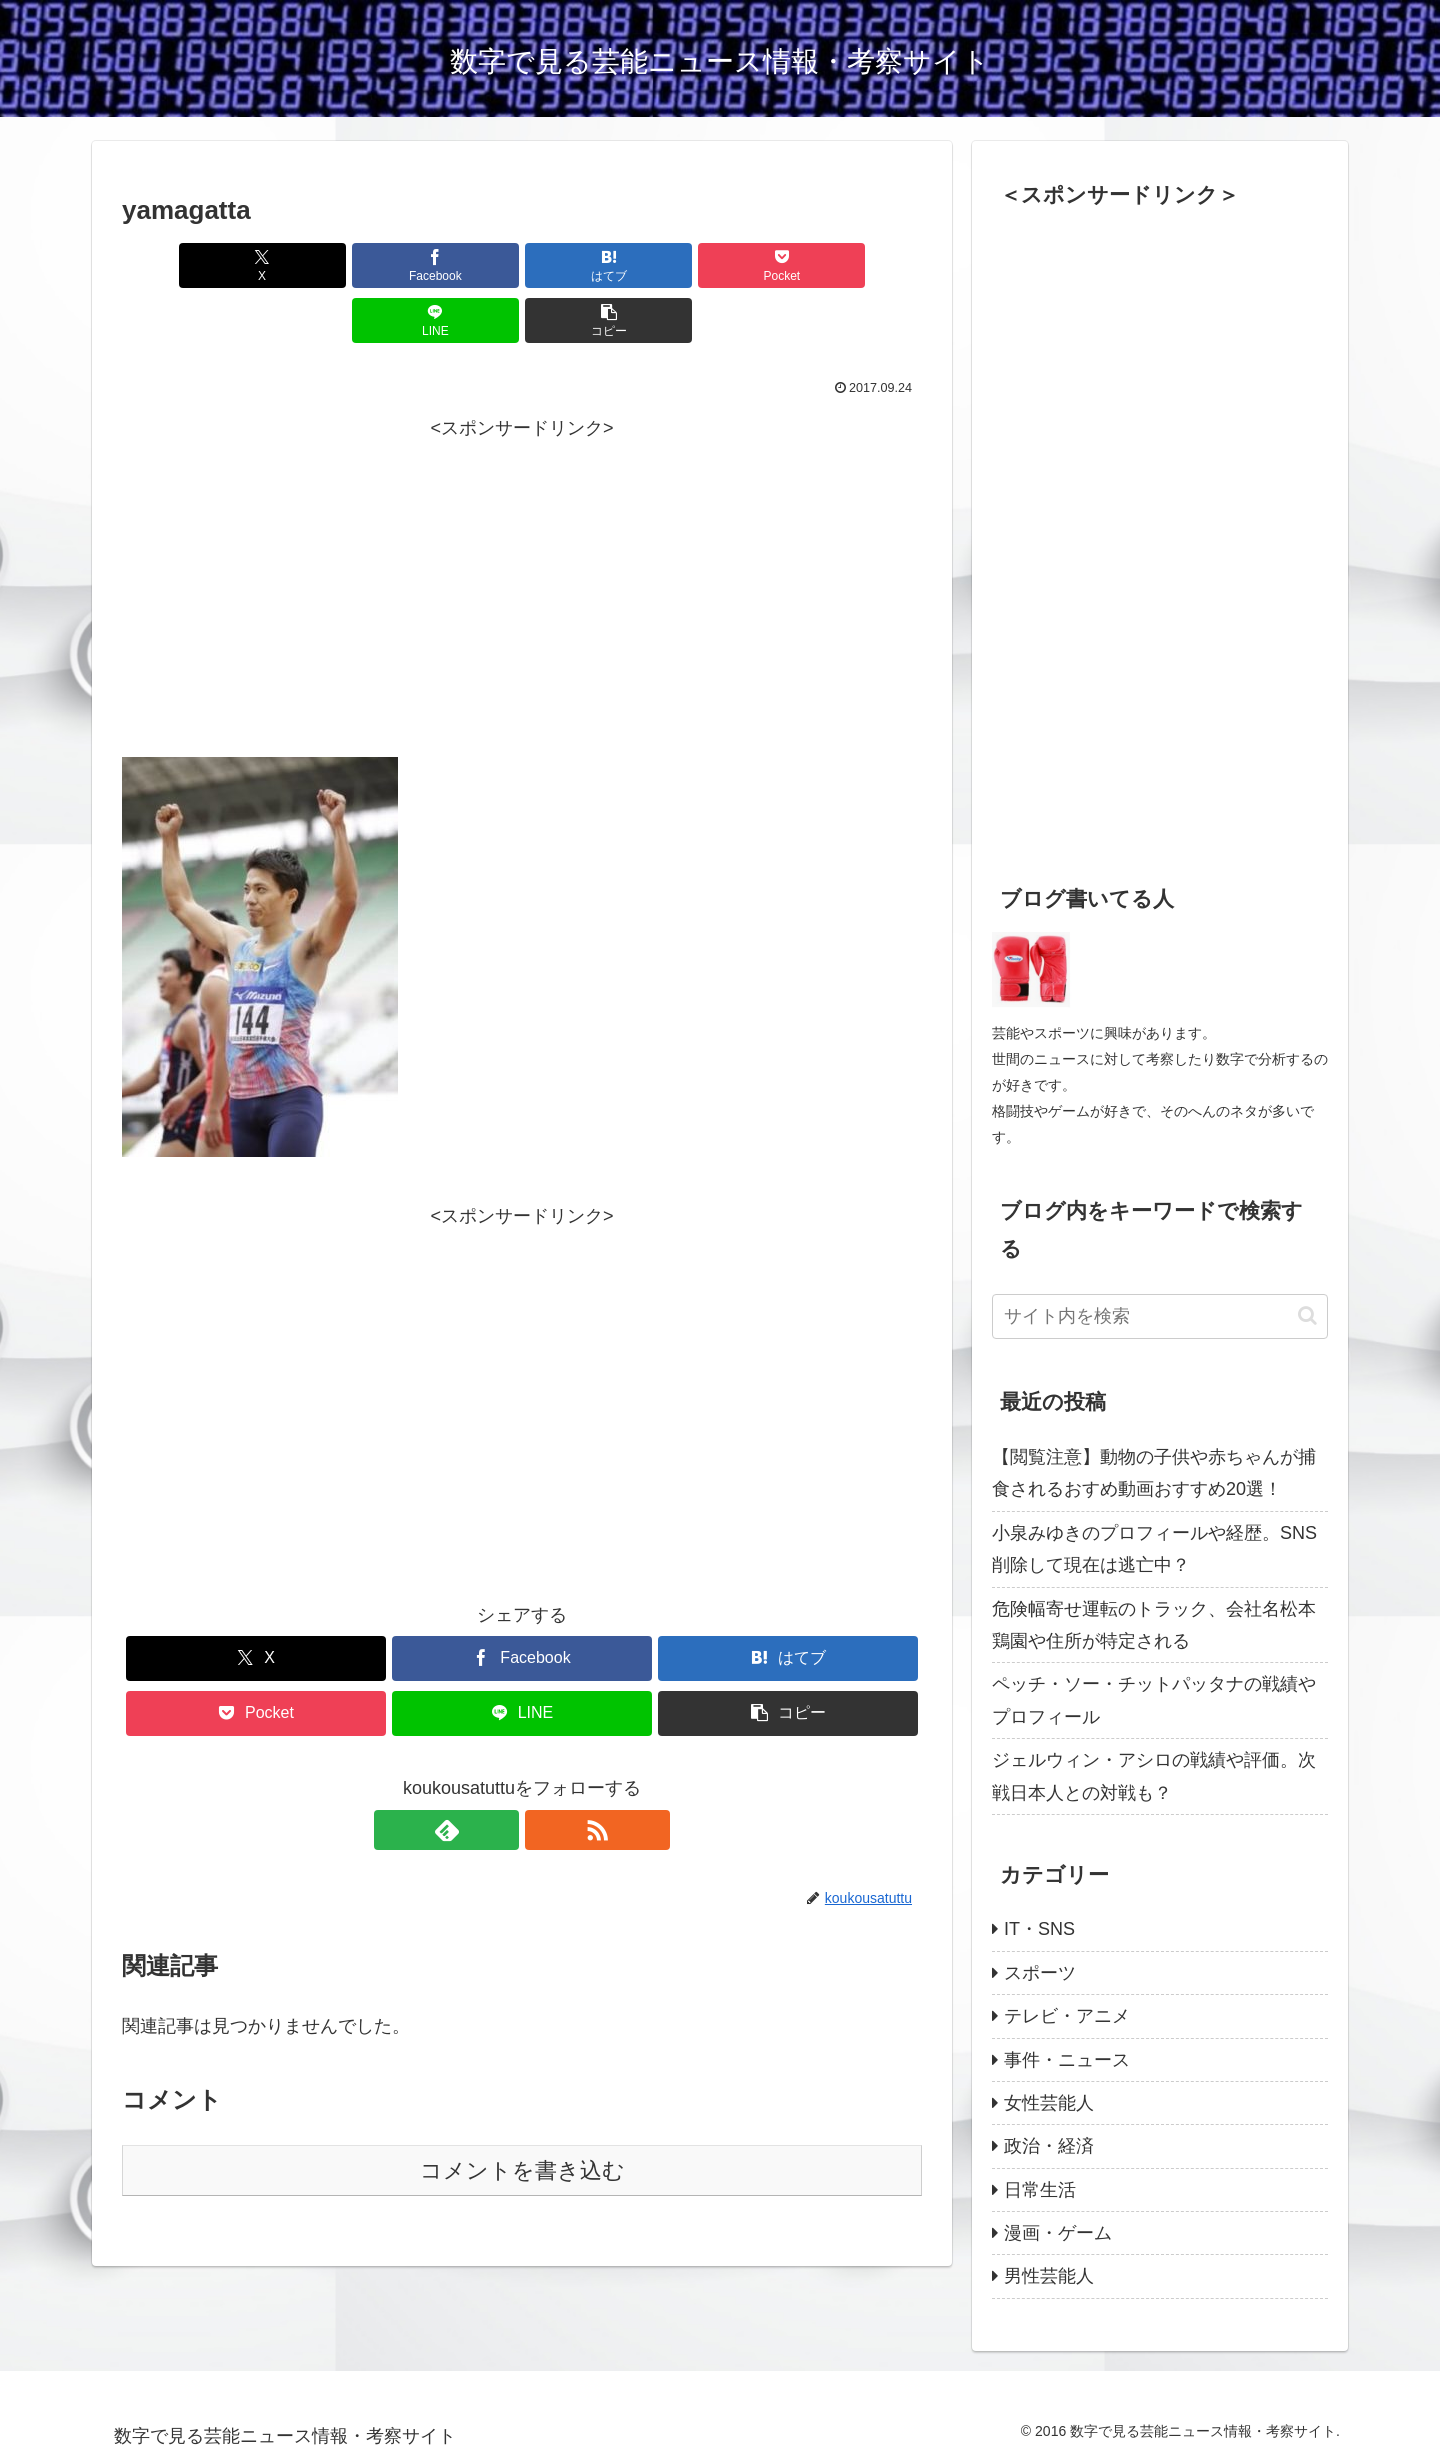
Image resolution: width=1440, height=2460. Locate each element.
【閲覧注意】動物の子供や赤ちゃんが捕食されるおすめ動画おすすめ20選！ (1154, 1473)
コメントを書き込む (522, 2115)
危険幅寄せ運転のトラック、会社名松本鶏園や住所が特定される (1154, 1625)
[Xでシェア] (186, 265)
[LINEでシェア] (724, 265)
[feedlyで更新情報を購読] (499, 1775)
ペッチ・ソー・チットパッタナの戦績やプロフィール (1154, 1700)
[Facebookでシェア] (320, 265)
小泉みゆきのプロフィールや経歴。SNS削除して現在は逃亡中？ (1154, 1549)
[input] (1160, 1316)
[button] (858, 265)
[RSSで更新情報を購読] (545, 1775)
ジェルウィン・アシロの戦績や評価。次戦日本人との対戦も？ (1154, 1776)
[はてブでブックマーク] (455, 265)
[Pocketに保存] (589, 265)
